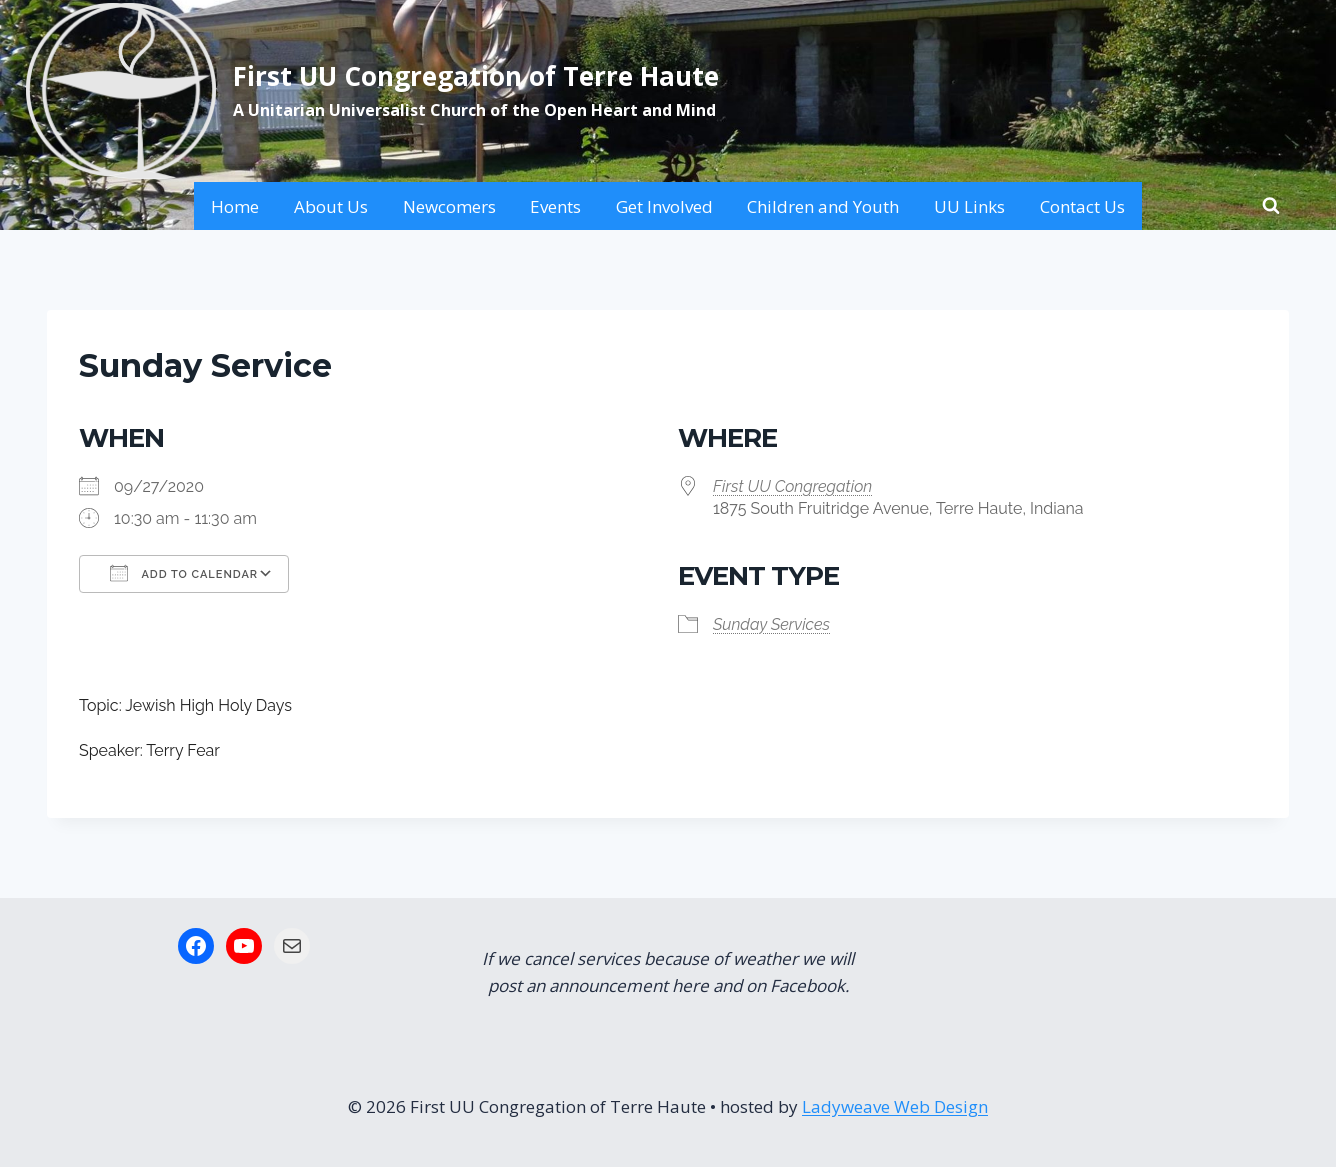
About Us (331, 206)
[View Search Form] (1271, 206)
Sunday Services (771, 624)
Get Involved (664, 206)
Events (555, 206)
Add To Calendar (184, 573)
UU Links (969, 206)
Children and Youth (823, 206)
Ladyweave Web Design (895, 1106)
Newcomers (449, 206)
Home (235, 206)
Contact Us (1082, 206)
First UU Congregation (792, 486)
